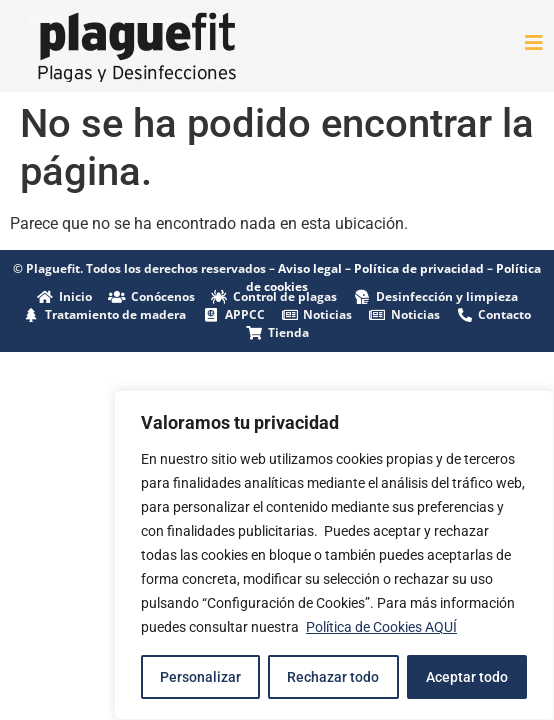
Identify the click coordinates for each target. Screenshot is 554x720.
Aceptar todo (467, 677)
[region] (334, 555)
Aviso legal (310, 268)
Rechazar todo (333, 677)
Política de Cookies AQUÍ (381, 627)
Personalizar (200, 677)
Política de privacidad (419, 268)
